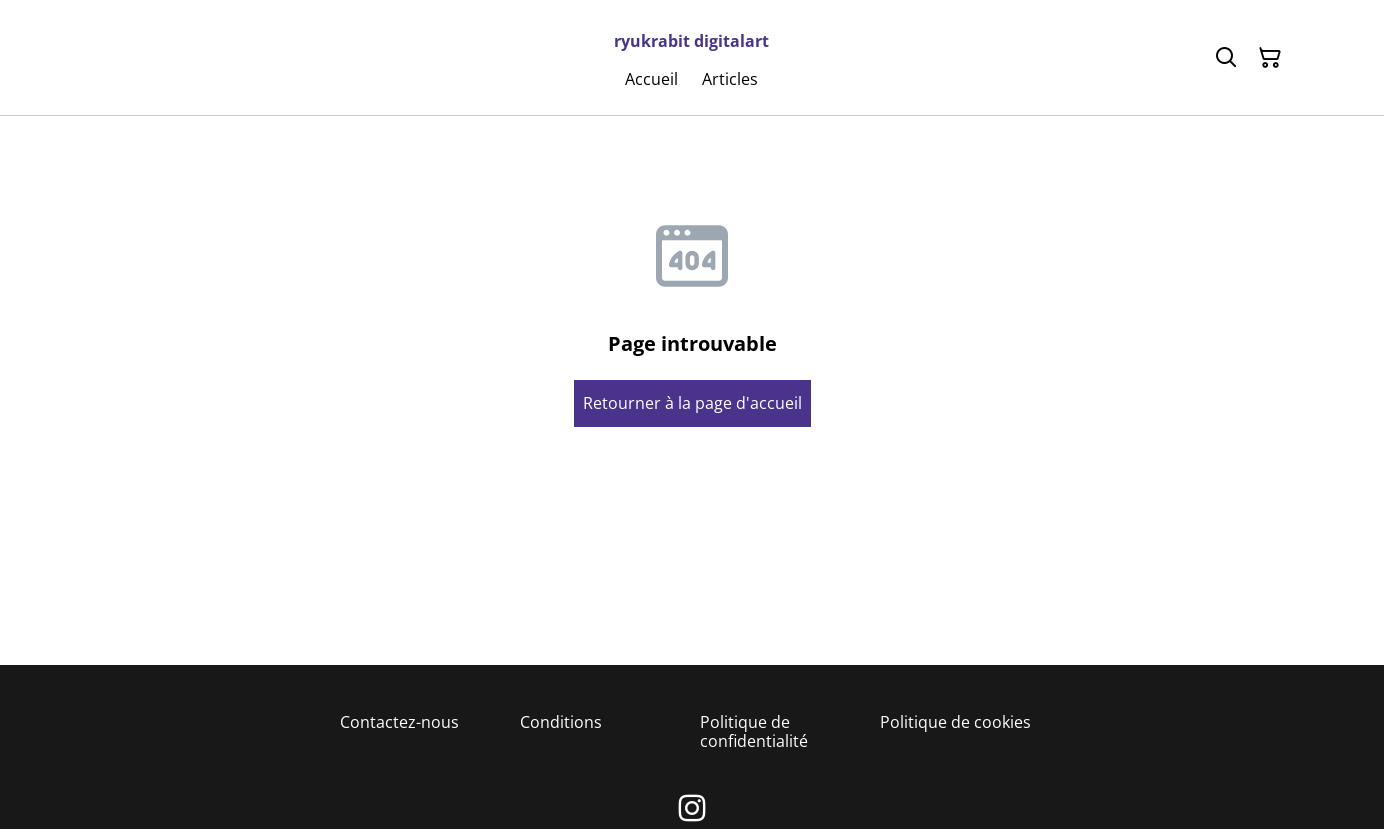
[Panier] (1270, 58)
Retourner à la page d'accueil (692, 403)
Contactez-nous (399, 722)
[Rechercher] (1226, 58)
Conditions (561, 722)
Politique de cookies (955, 722)
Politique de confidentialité (754, 731)
